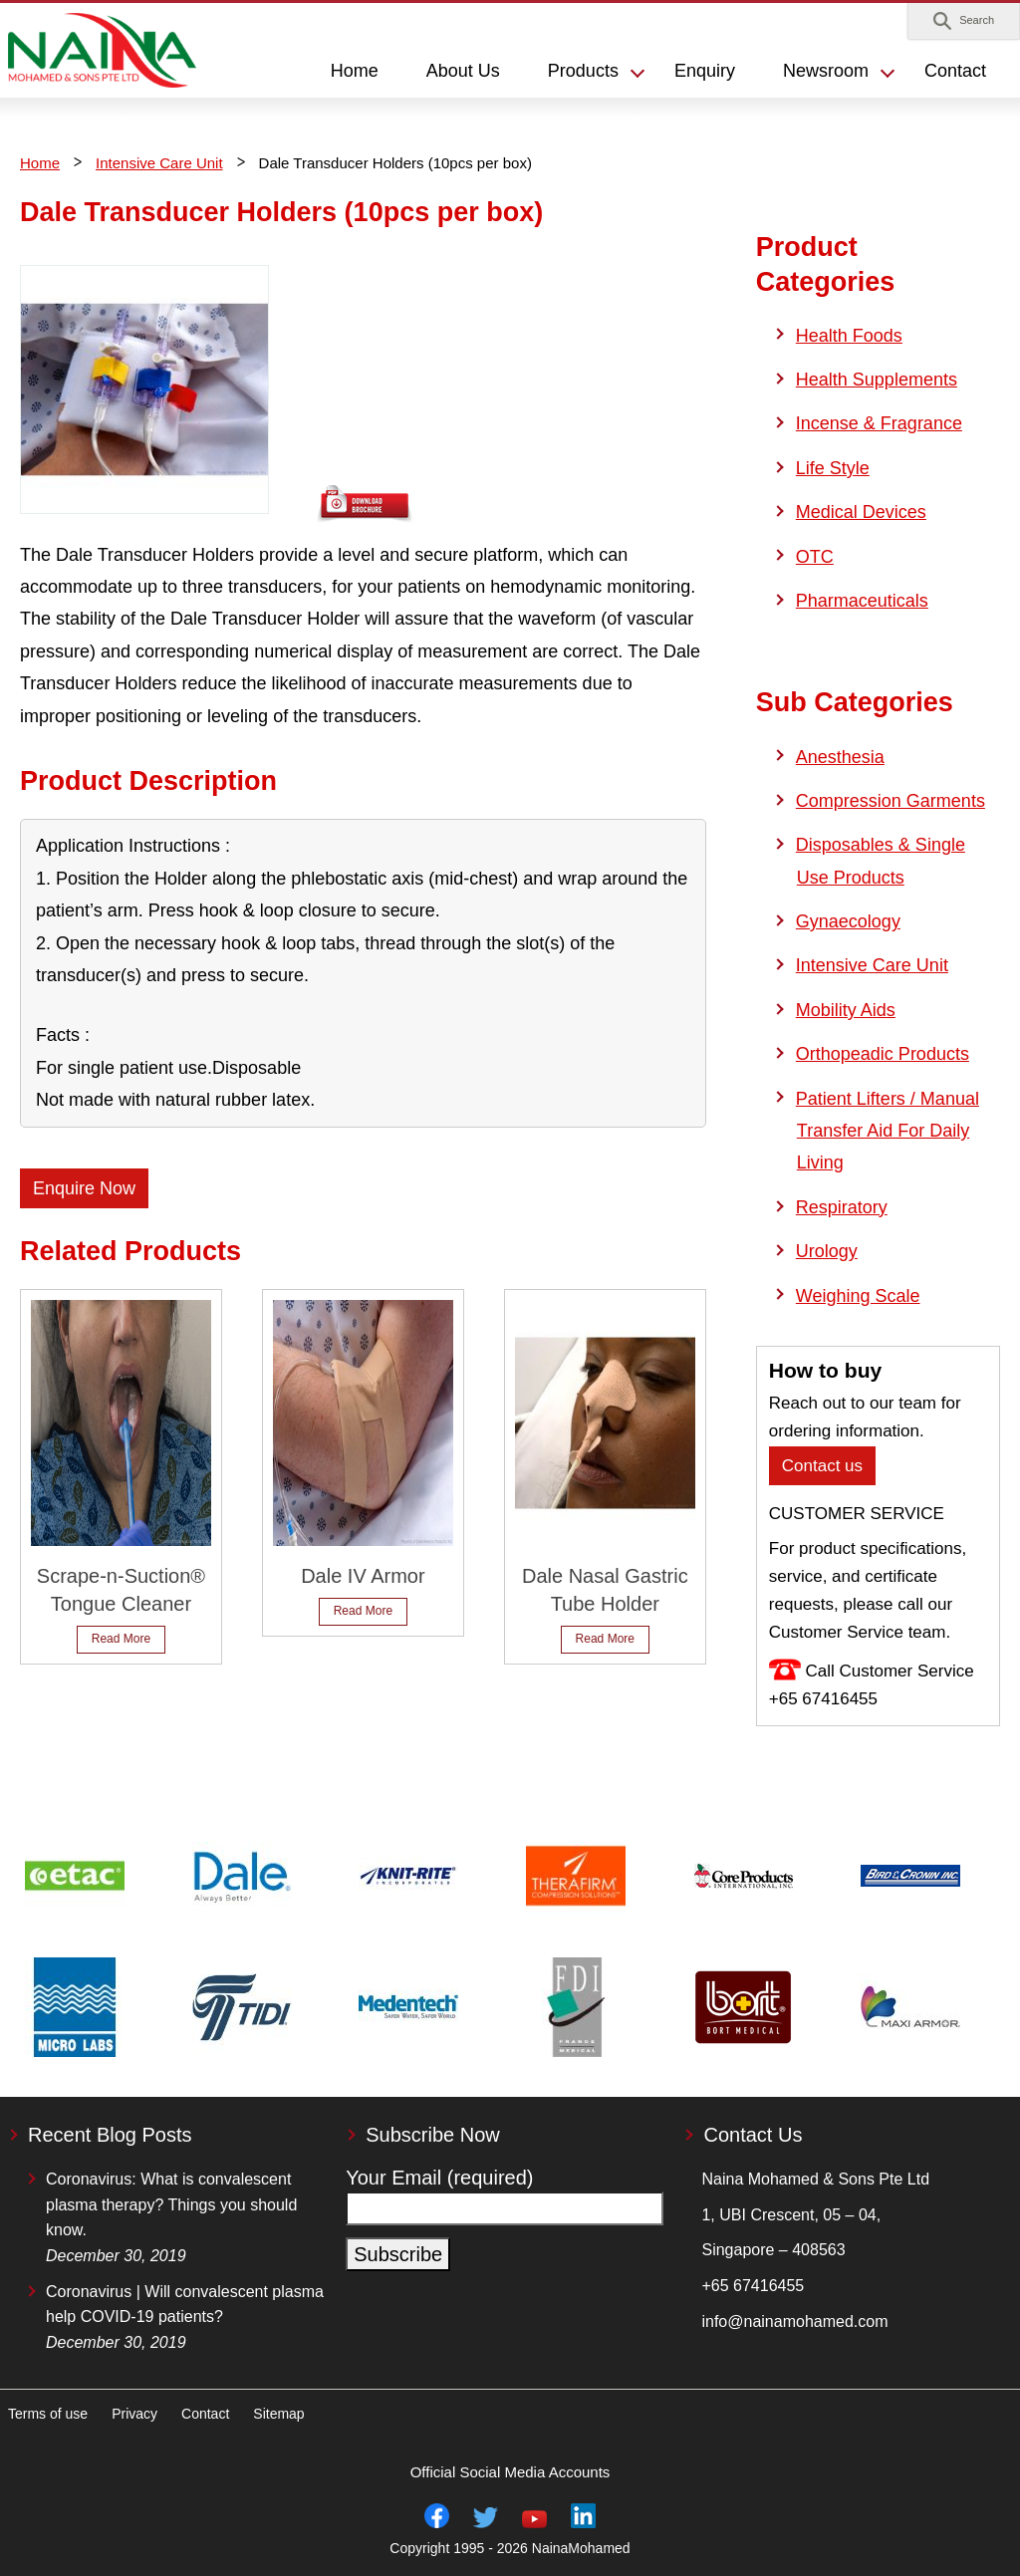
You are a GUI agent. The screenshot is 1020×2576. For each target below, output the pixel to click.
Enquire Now (84, 1188)
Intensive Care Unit (159, 162)
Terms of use (48, 2414)
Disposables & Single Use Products (880, 861)
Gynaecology (848, 921)
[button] (963, 21)
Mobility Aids (845, 1010)
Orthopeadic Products (882, 1054)
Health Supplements (876, 379)
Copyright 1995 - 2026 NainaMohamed (509, 2548)
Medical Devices (861, 512)
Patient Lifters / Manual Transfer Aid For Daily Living (887, 1131)
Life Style (833, 468)
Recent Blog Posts (110, 2135)
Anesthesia (840, 757)
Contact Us (752, 2135)
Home (40, 162)
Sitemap (278, 2414)
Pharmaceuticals (862, 601)
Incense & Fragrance (879, 423)
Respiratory (842, 1207)
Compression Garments (890, 801)
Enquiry (704, 71)
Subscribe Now (433, 2135)
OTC (815, 557)
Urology (827, 1251)
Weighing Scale (858, 1296)
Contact (955, 71)
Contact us (822, 1465)
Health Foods (849, 336)
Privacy (134, 2414)
